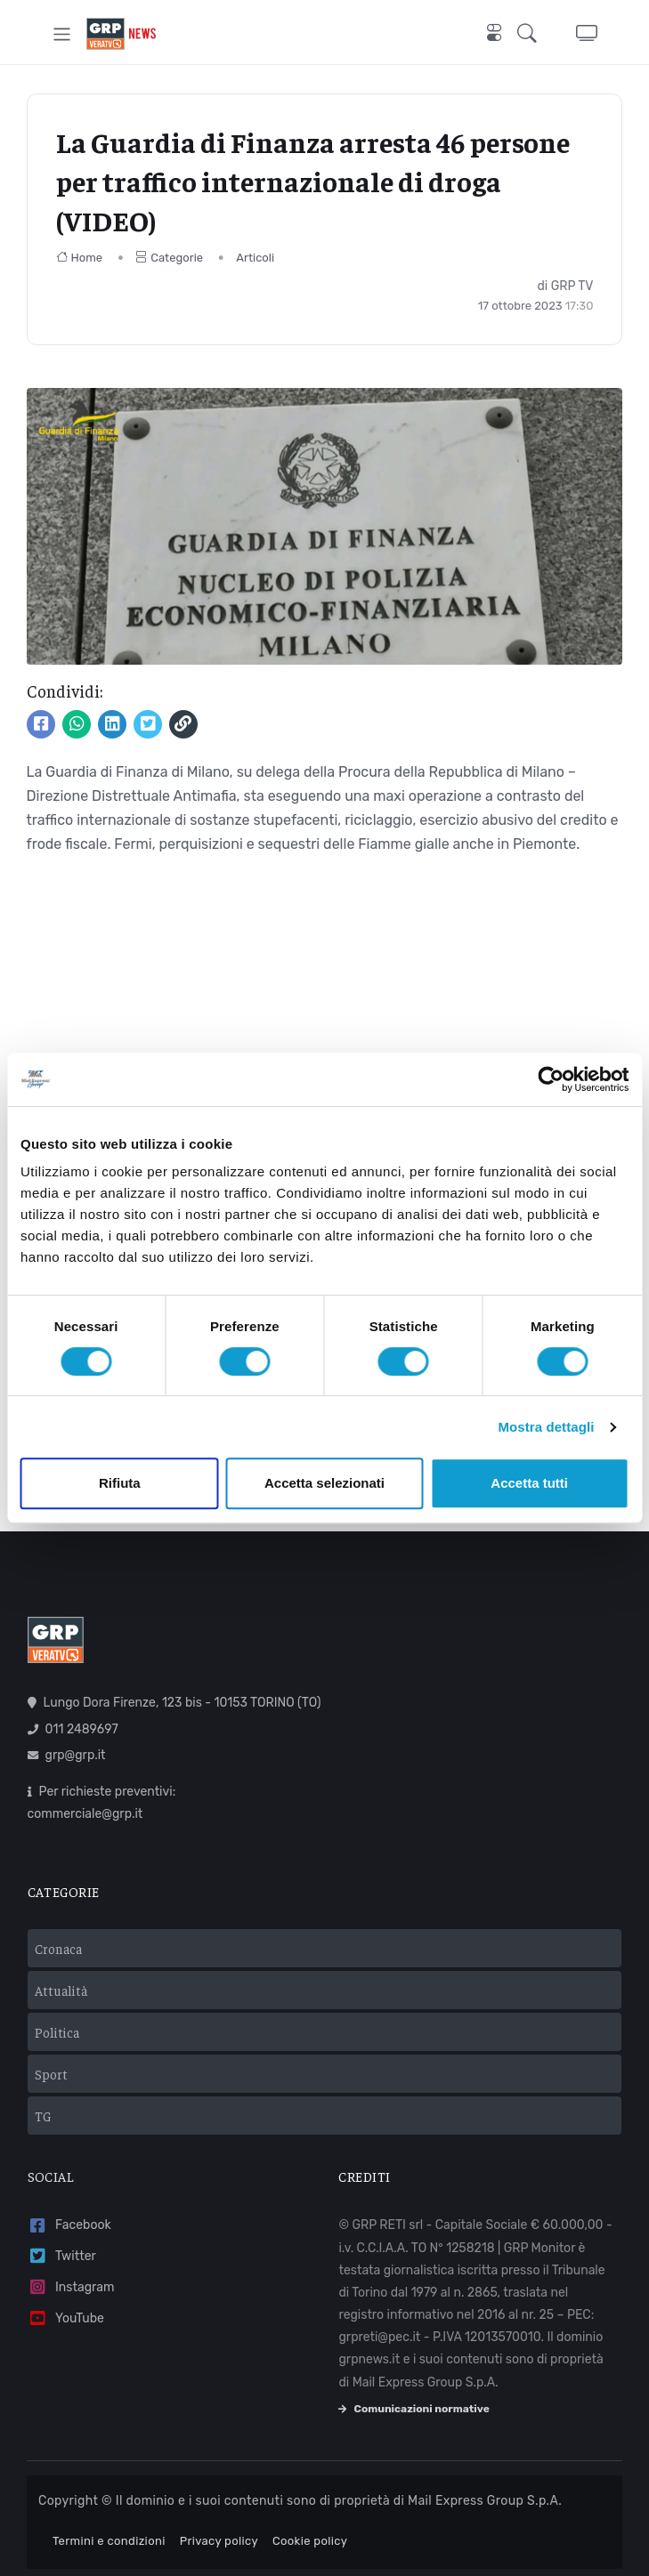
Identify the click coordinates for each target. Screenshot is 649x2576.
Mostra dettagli (546, 1426)
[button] (532, 34)
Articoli (255, 257)
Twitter (62, 2256)
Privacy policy (219, 2541)
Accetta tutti (529, 1482)
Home (79, 257)
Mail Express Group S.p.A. (485, 2500)
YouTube (66, 2318)
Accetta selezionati (324, 1482)
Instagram (71, 2287)
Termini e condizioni (109, 2541)
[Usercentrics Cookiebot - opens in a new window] (551, 1079)
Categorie (169, 257)
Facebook (69, 2225)
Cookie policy (309, 2541)
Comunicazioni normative (413, 2408)
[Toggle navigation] (62, 34)
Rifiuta (120, 1482)
